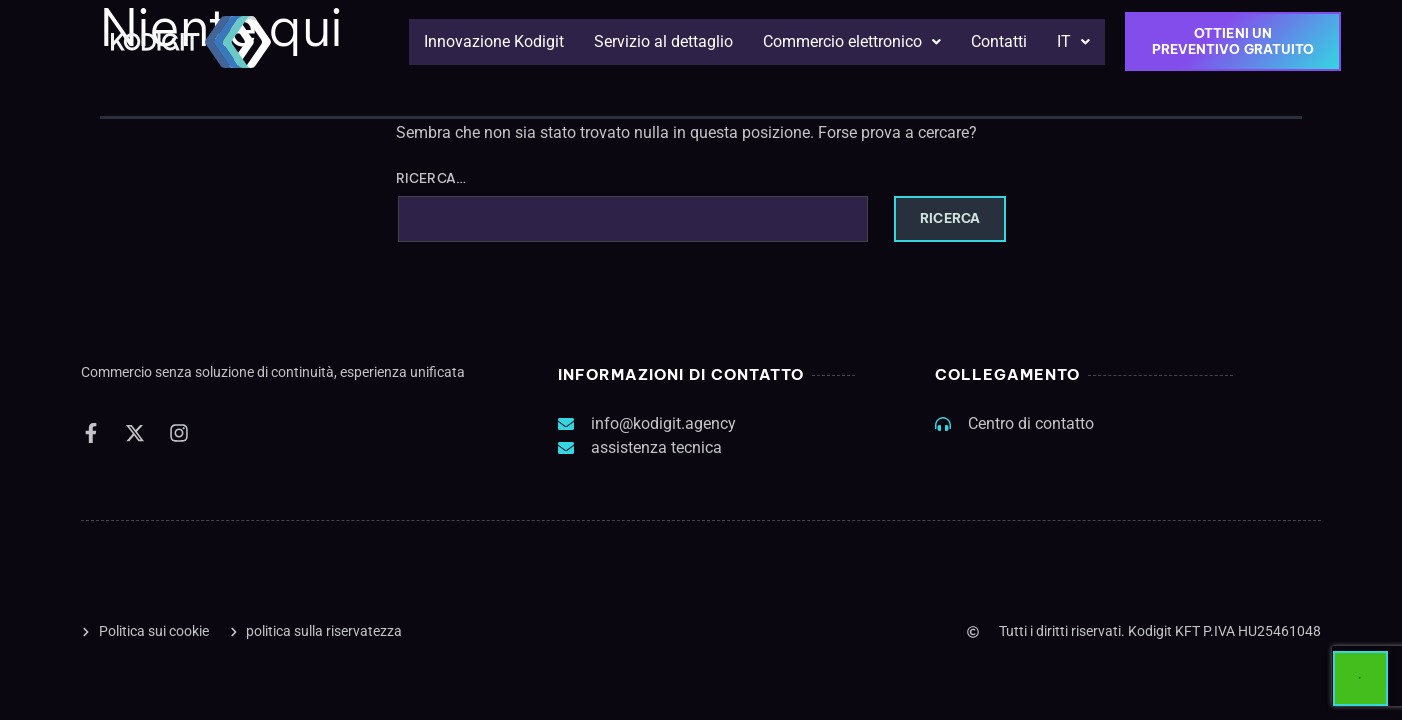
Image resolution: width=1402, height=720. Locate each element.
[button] (852, 42)
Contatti (999, 41)
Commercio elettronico (852, 41)
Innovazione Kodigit (494, 41)
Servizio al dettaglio (663, 41)
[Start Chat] (1360, 678)
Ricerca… (431, 178)
